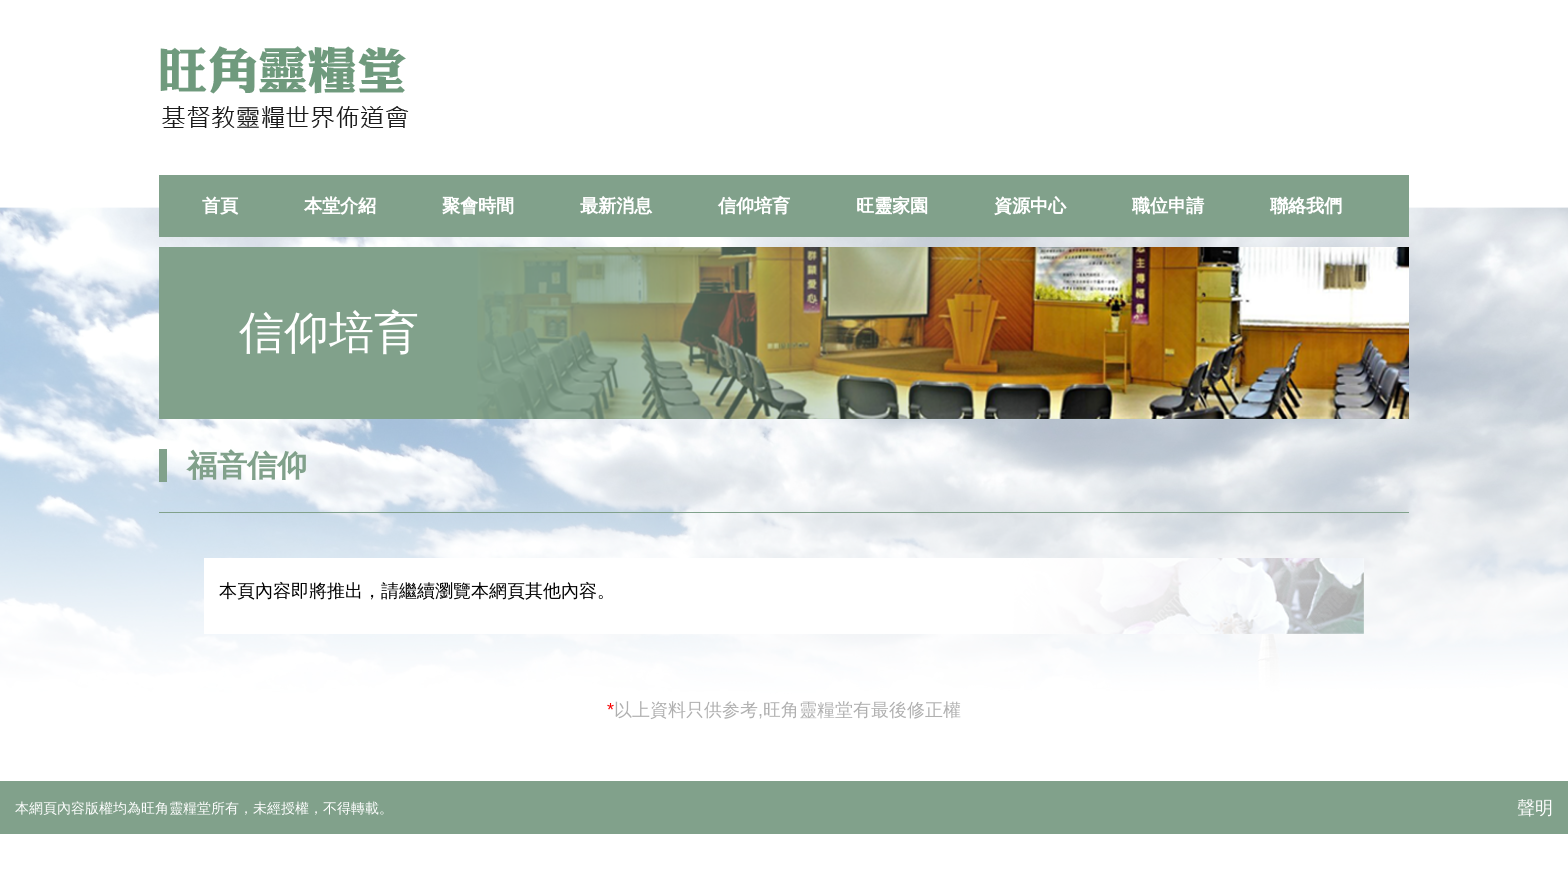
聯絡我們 (1306, 206)
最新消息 (616, 206)
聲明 (1535, 808)
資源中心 (1030, 206)
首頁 (220, 206)
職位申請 (1168, 206)
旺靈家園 (892, 206)
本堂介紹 (340, 206)
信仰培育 (754, 206)
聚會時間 (478, 206)
